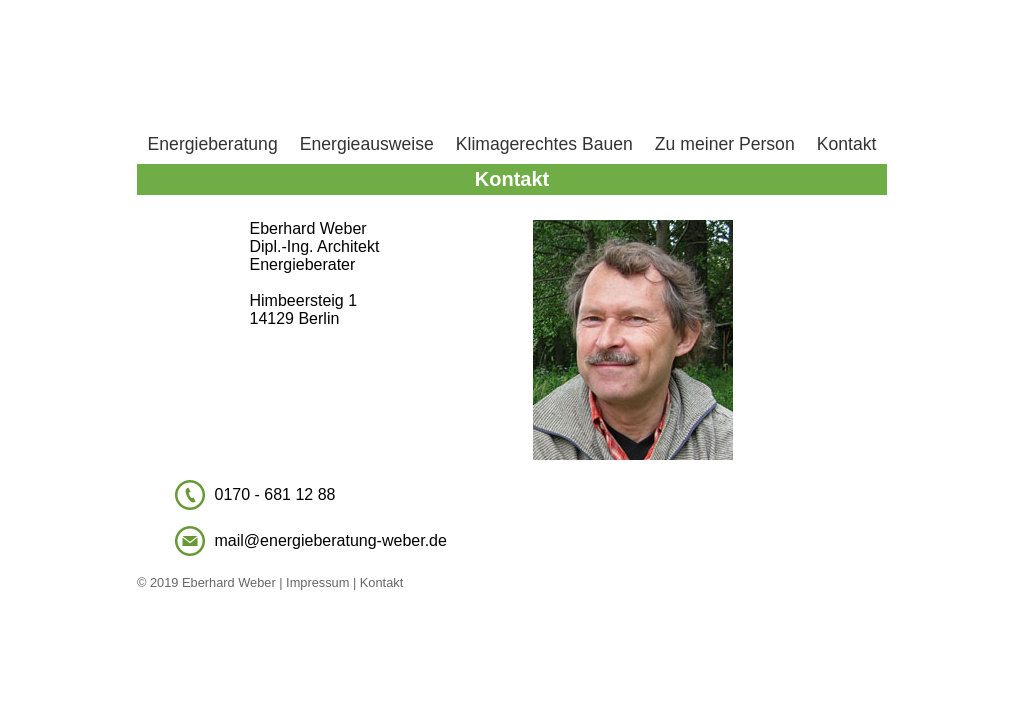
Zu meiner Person (725, 144)
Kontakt (847, 144)
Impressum (316, 582)
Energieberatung (213, 144)
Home (512, 65)
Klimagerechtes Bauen (544, 144)
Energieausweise (367, 144)
